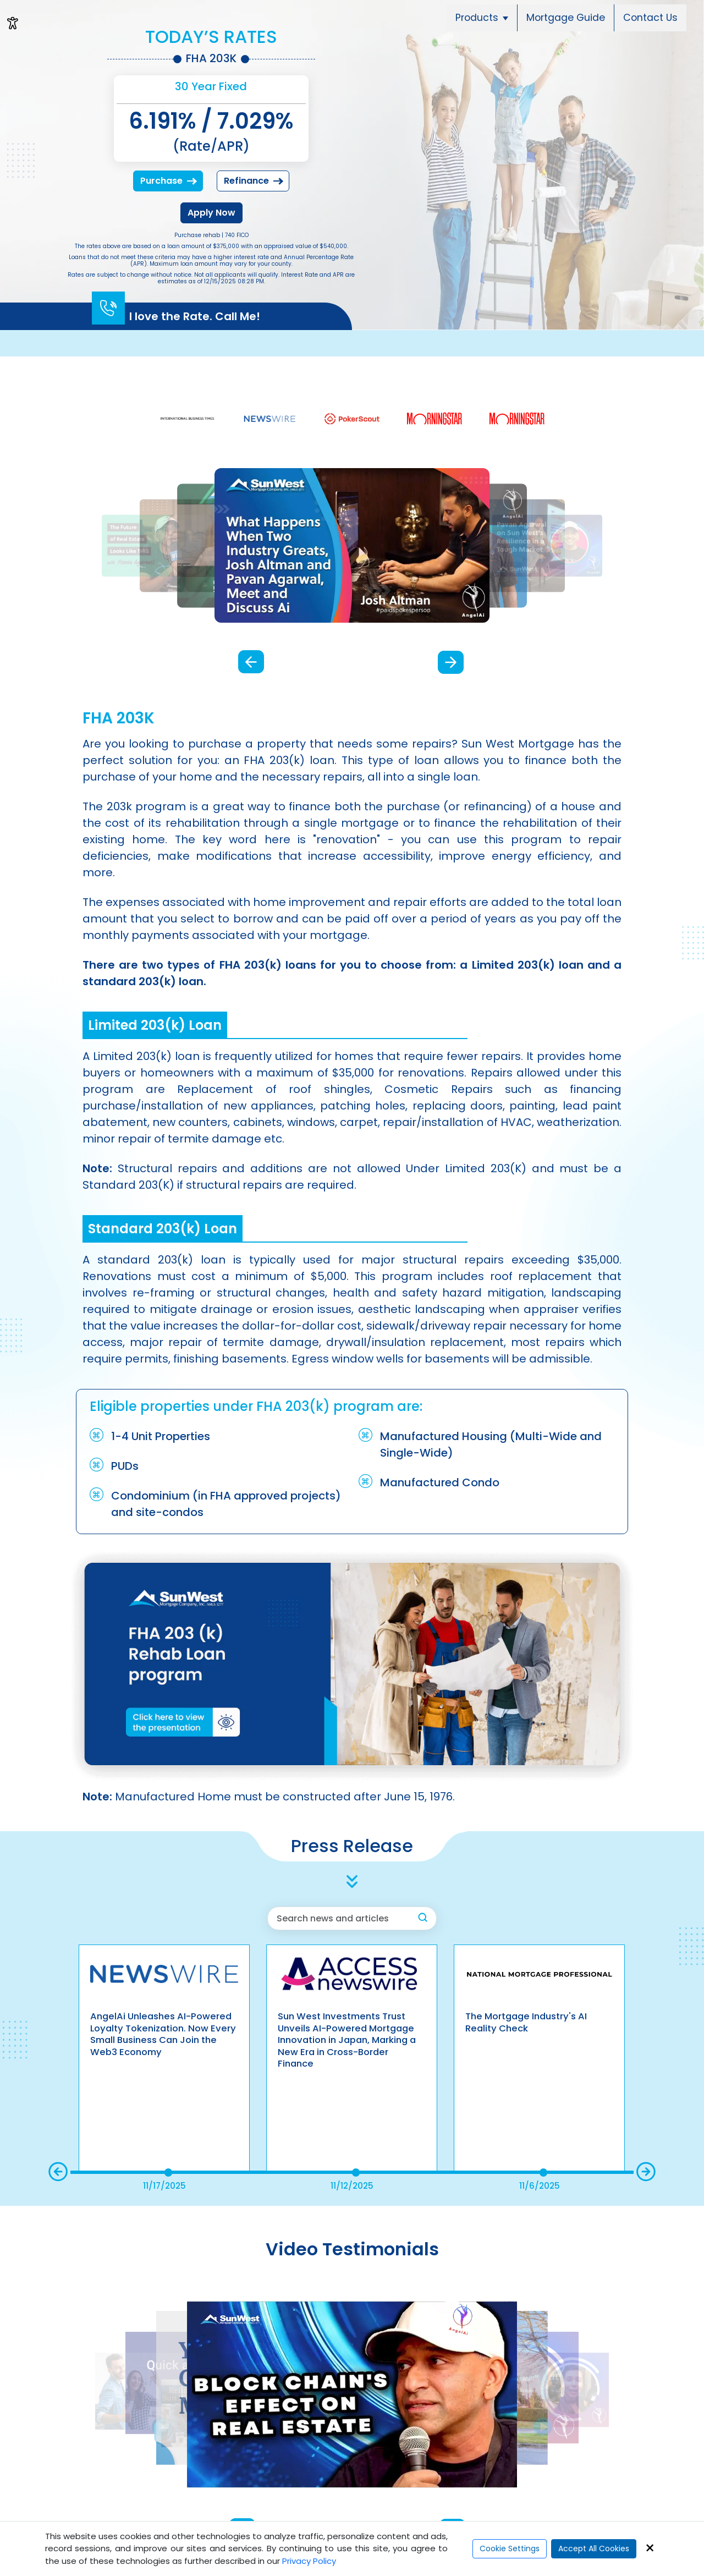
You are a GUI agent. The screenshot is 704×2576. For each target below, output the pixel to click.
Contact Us (650, 17)
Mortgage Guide (565, 17)
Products (481, 17)
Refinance (253, 180)
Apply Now (211, 212)
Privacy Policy (309, 2561)
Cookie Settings (510, 2548)
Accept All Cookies (593, 2548)
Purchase (168, 180)
